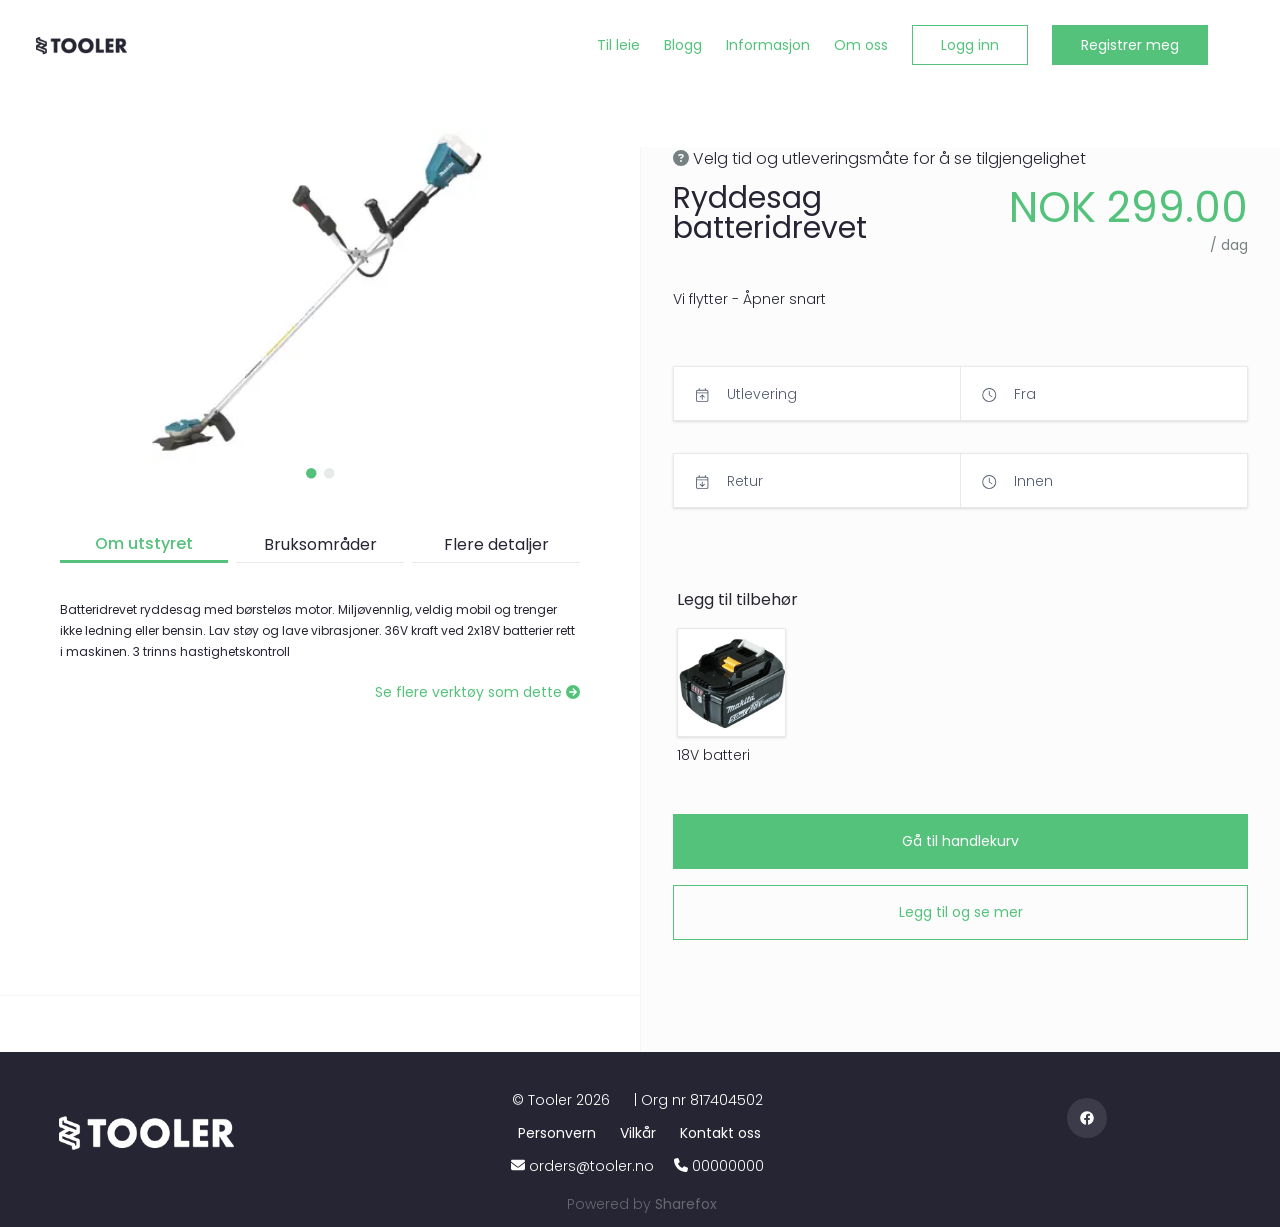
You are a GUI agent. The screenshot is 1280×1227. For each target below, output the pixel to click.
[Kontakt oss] (720, 1133)
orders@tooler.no (591, 1166)
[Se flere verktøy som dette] (477, 692)
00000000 (728, 1166)
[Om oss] (861, 45)
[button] (970, 45)
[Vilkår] (642, 1133)
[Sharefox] (686, 1204)
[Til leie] (618, 45)
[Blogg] (683, 45)
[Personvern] (561, 1133)
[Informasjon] (768, 45)
